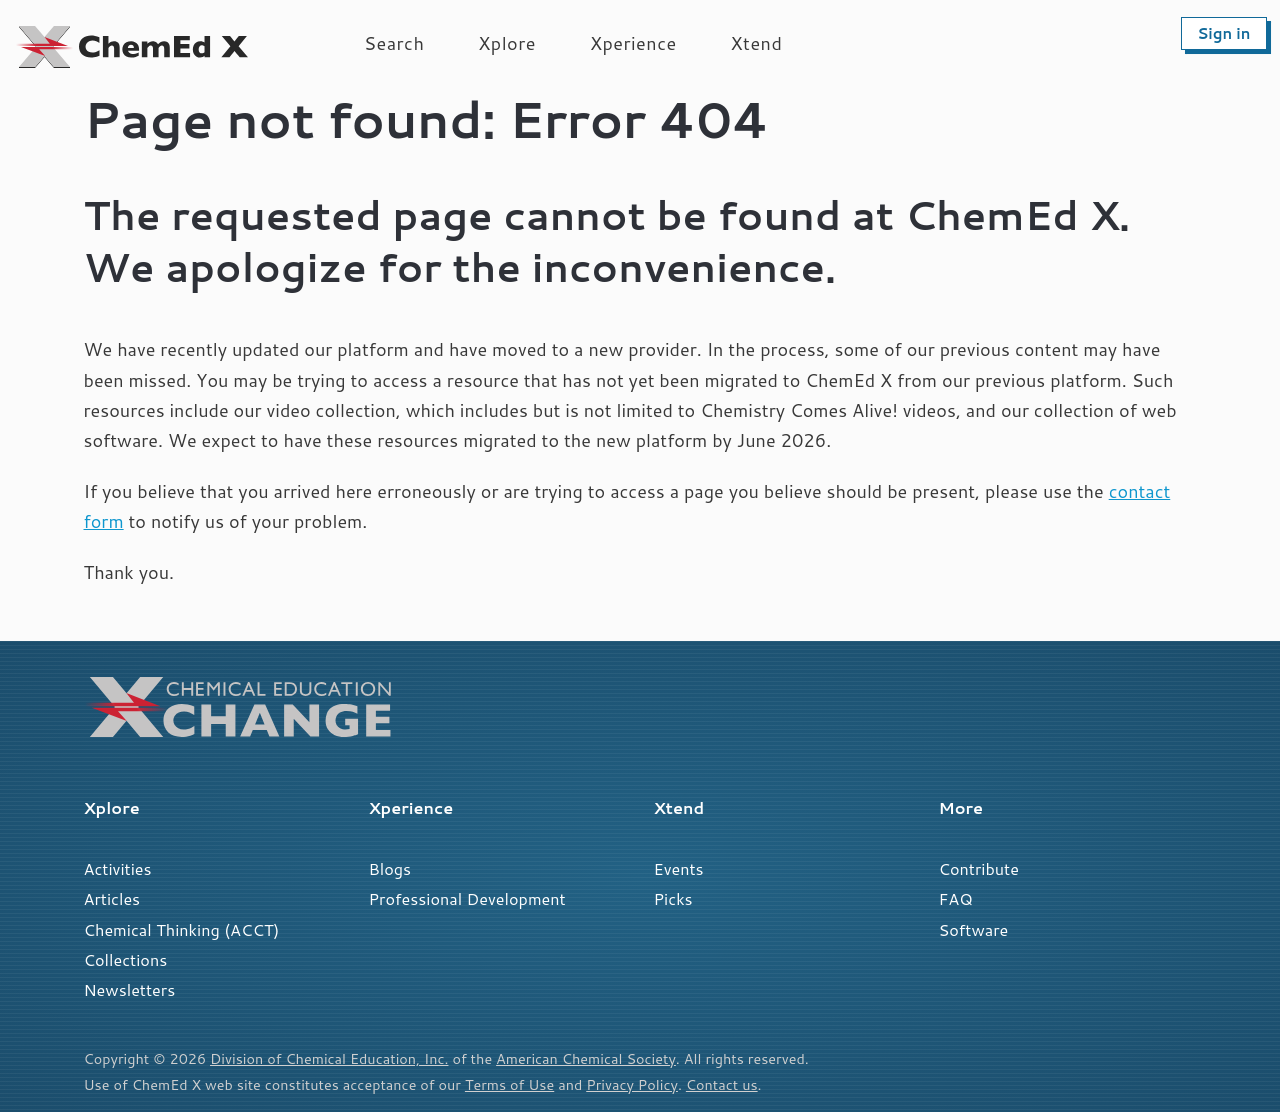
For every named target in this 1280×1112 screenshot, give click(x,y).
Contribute (979, 868)
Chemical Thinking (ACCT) (182, 929)
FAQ (956, 898)
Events (679, 868)
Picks (673, 898)
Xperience (633, 43)
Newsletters (130, 989)
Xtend (757, 43)
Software (974, 929)
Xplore (507, 43)
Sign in (1223, 33)
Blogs (390, 868)
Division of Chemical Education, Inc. (329, 1058)
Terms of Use (509, 1084)
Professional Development (467, 898)
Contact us (722, 1084)
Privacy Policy (632, 1084)
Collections (126, 959)
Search (394, 43)
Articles (112, 898)
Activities (118, 868)
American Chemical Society (586, 1058)
